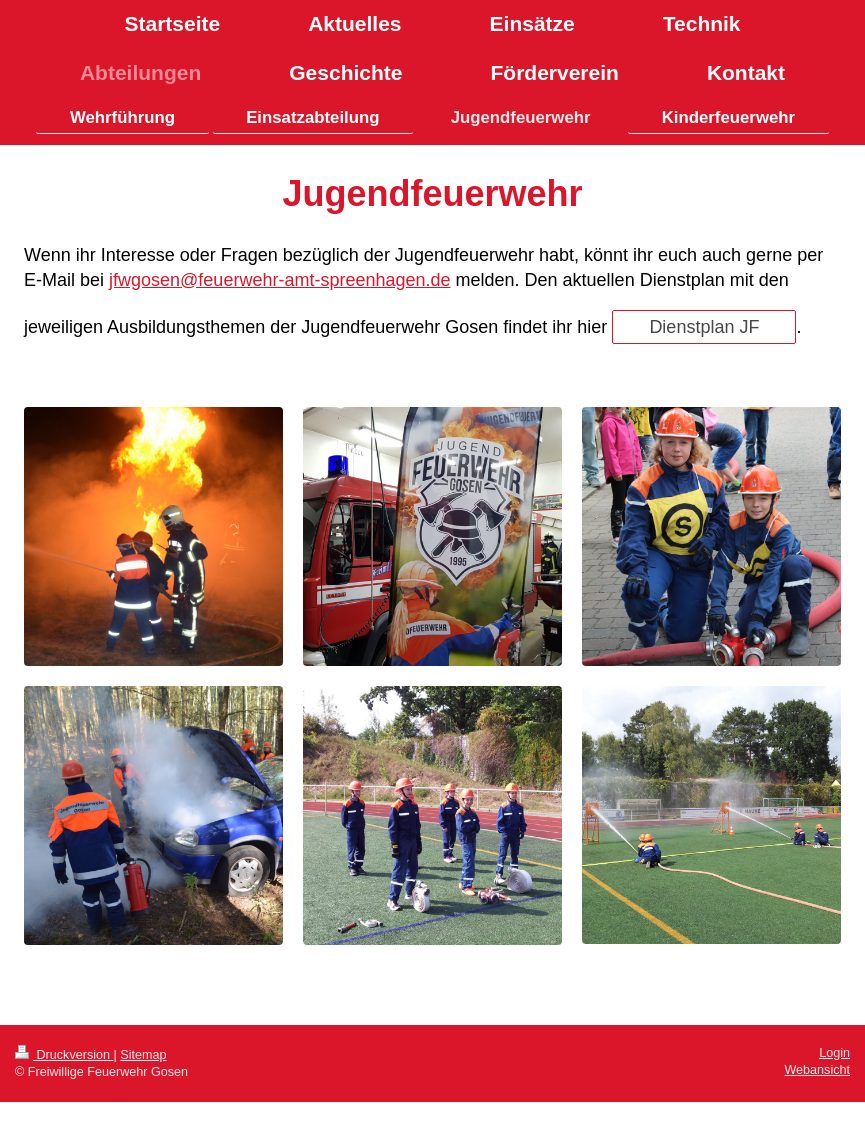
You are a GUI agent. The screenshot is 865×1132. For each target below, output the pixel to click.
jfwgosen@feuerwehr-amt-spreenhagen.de (279, 280)
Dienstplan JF (704, 327)
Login (834, 1053)
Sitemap (143, 1055)
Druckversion (64, 1055)
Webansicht (817, 1070)
